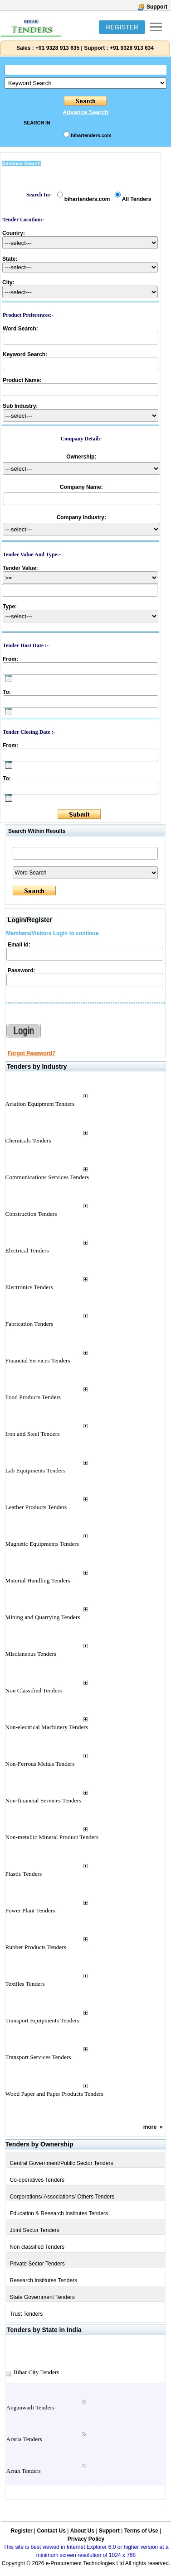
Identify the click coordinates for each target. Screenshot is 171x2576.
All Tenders (136, 199)
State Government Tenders (42, 2297)
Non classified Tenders (37, 2247)
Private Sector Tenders (37, 2264)
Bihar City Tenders (36, 2372)
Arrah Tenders (23, 2470)
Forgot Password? (31, 1053)
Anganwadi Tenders (30, 2407)
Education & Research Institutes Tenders (59, 2213)
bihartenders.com (91, 135)
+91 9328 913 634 (132, 48)
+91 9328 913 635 (56, 48)
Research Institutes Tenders (44, 2280)
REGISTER (122, 27)
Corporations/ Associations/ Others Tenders (62, 2197)
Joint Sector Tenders (34, 2230)
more (149, 2127)
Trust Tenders (26, 2314)
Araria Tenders (24, 2439)
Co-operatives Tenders (37, 2180)
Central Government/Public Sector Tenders (61, 2163)
